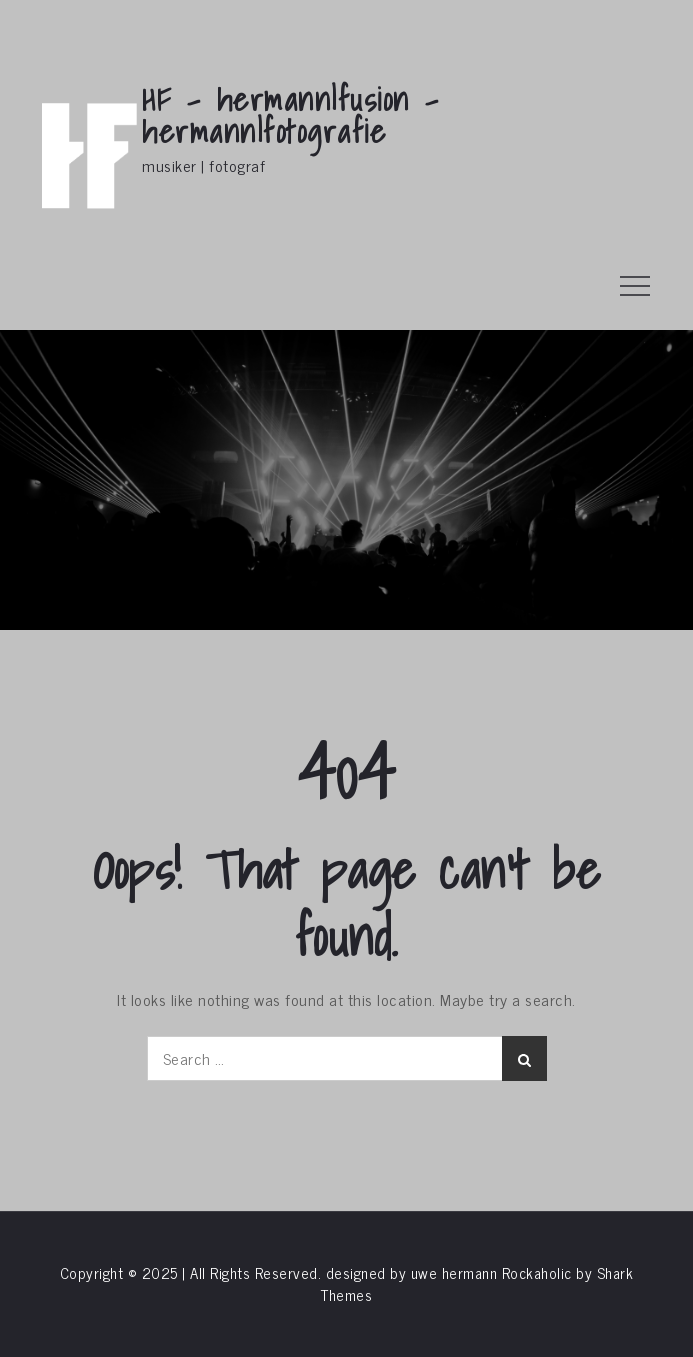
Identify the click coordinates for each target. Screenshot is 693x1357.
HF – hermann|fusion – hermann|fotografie (291, 115)
